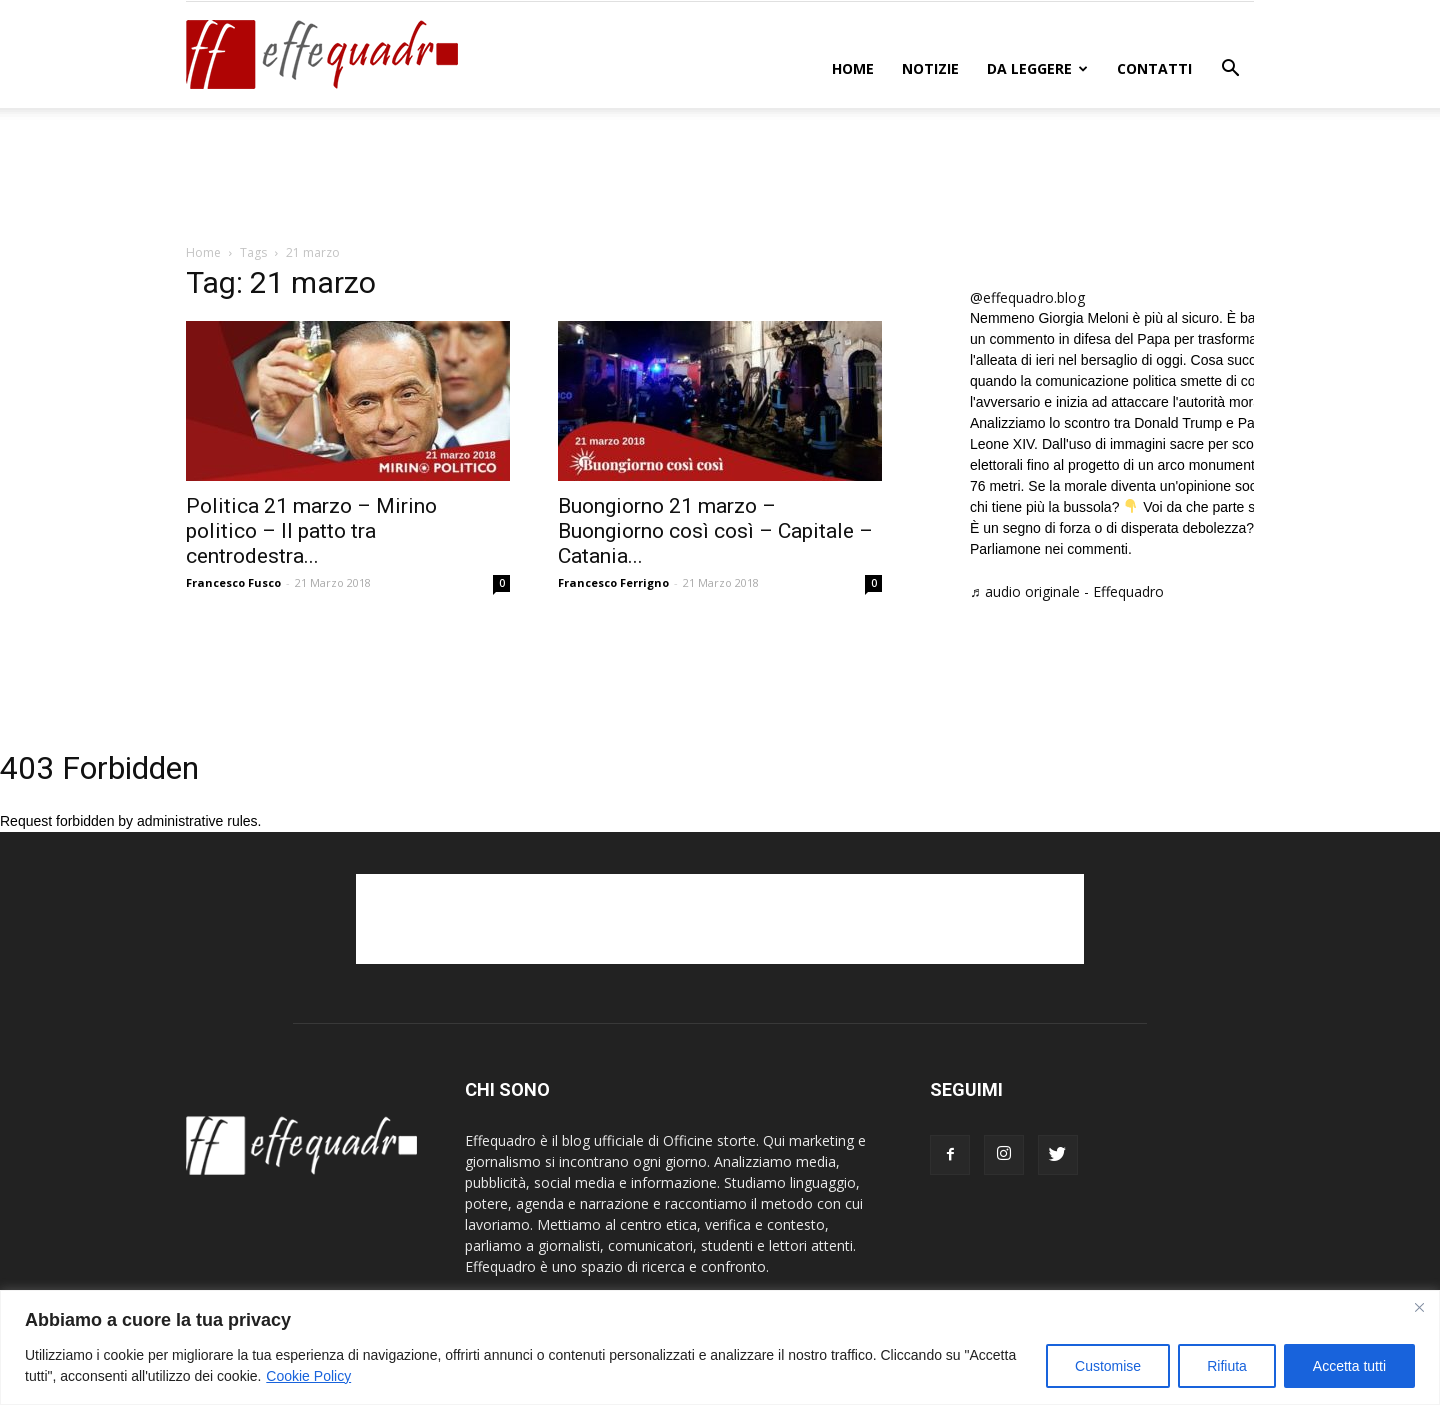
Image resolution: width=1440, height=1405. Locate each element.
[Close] (1419, 1307)
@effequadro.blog (1027, 297)
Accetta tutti (1349, 1366)
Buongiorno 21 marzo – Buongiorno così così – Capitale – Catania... (715, 531)
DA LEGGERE (1037, 68)
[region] (720, 1347)
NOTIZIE (930, 68)
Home (853, 68)
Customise (1108, 1366)
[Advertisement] (720, 177)
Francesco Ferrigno (613, 582)
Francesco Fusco (233, 582)
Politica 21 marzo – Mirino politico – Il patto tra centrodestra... (311, 531)
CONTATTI (1154, 68)
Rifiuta (1227, 1366)
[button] (1230, 70)
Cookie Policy (308, 1376)
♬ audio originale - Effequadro (1067, 591)
